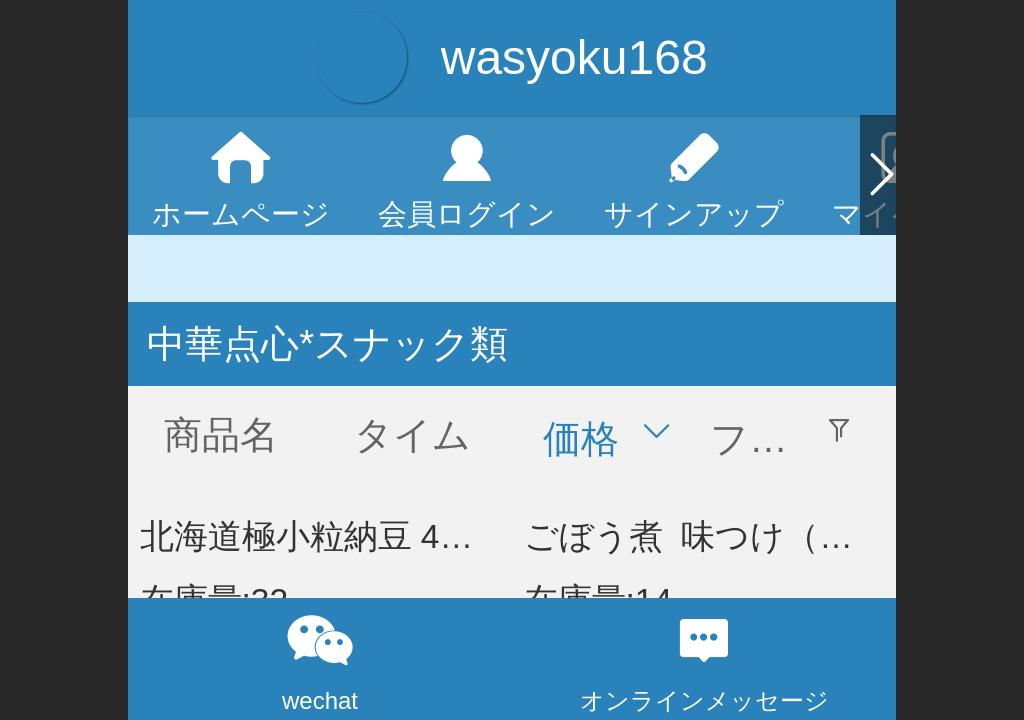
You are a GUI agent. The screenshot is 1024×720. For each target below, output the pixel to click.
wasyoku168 (574, 57)
